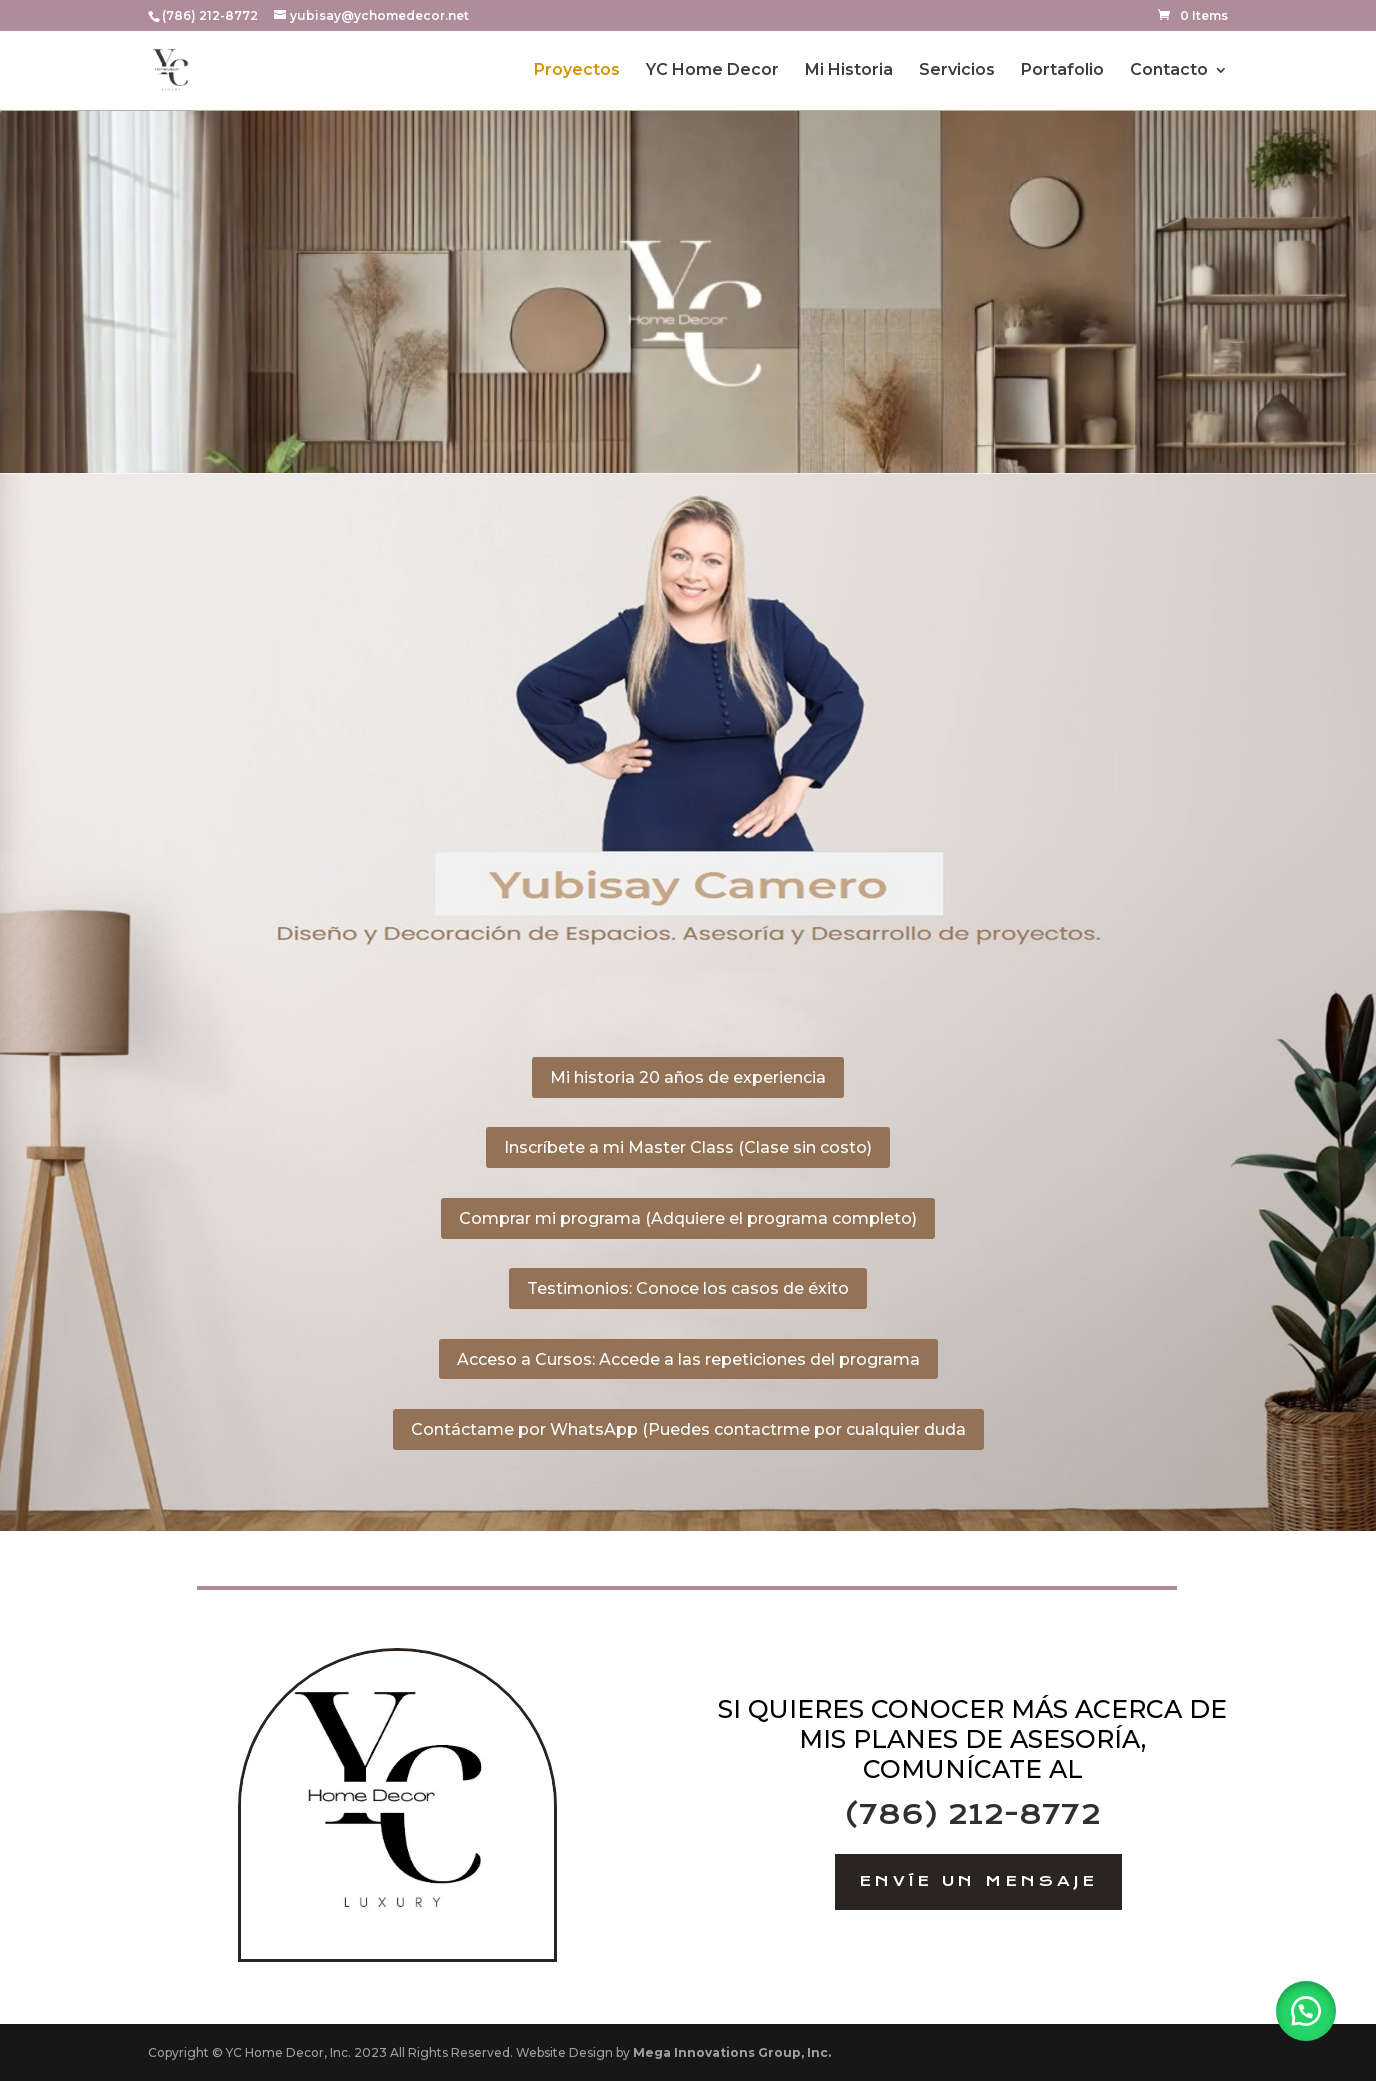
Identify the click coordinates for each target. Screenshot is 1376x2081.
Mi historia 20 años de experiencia (688, 1077)
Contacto (1169, 71)
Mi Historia (849, 71)
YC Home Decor (712, 71)
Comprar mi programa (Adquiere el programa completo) (688, 1218)
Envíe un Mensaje (978, 1881)
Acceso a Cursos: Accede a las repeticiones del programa (688, 1359)
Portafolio (1062, 71)
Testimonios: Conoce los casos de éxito (688, 1288)
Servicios (957, 71)
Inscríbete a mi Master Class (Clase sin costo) (688, 1147)
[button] (1306, 2011)
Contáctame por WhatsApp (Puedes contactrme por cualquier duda (688, 1429)
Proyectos (577, 71)
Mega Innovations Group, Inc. (732, 2052)
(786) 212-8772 (972, 1814)
